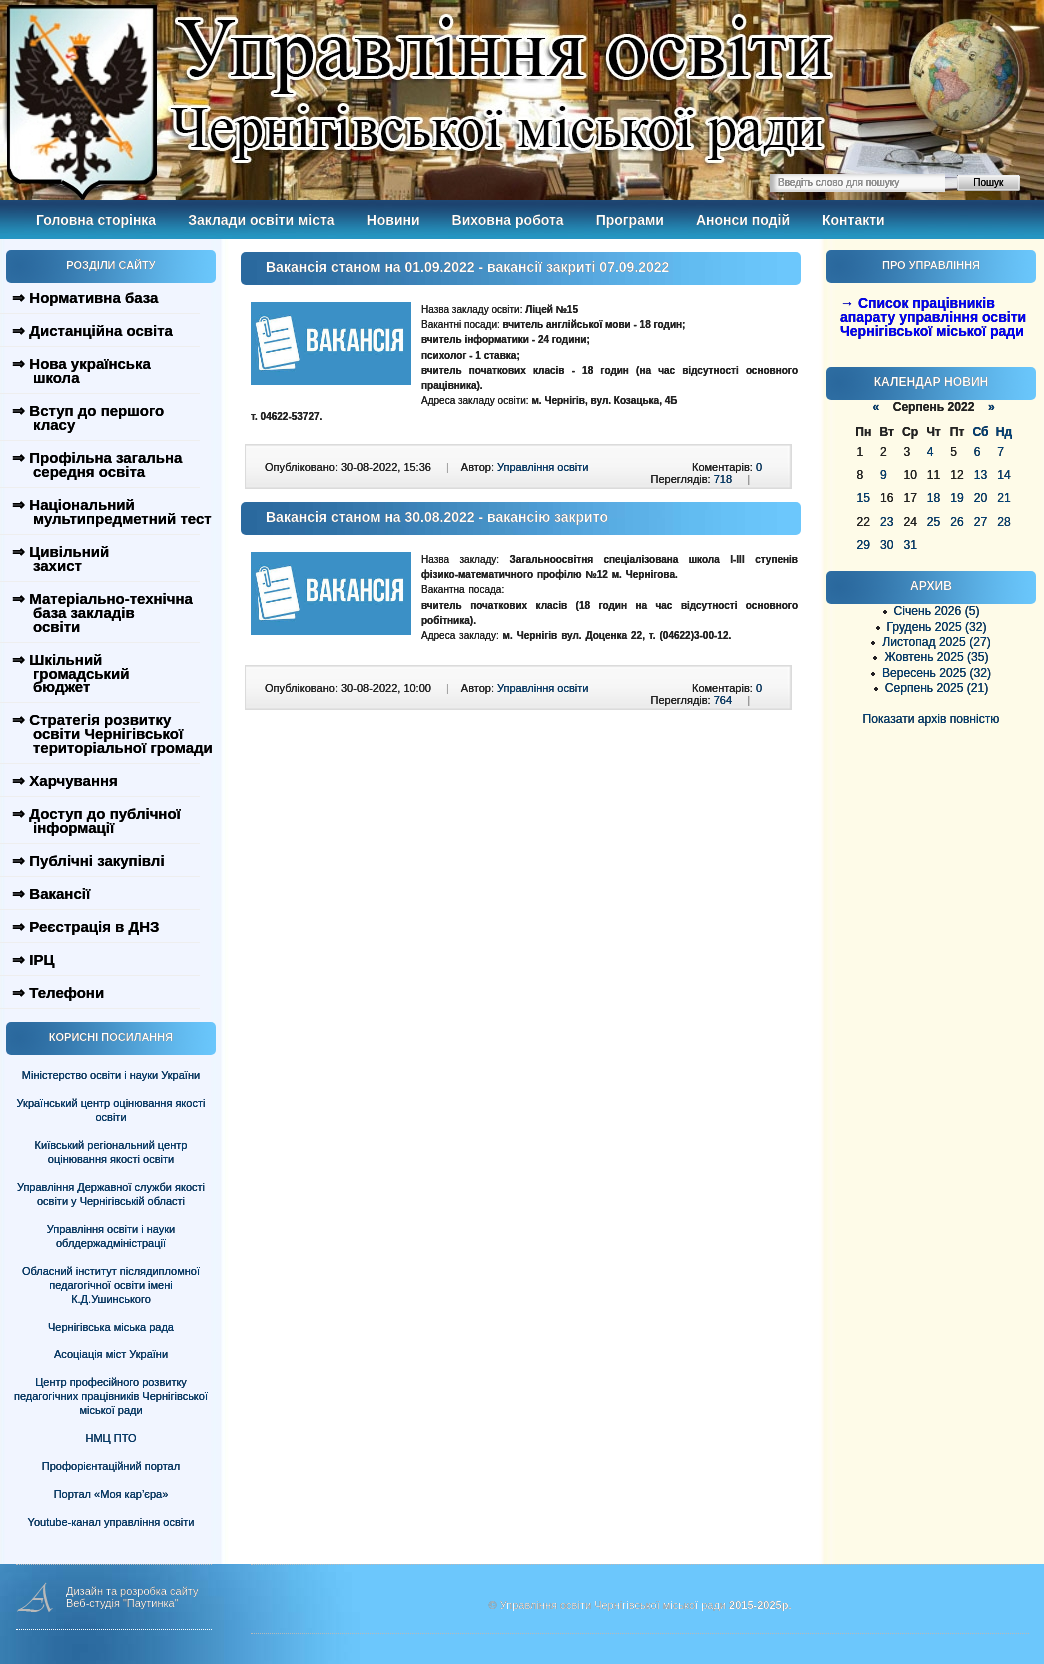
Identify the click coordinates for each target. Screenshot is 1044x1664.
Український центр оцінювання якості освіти (111, 1110)
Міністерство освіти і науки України (111, 1075)
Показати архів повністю (931, 719)
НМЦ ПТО (111, 1438)
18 (933, 498)
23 (886, 522)
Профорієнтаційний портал (111, 1466)
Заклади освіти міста (261, 220)
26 (956, 522)
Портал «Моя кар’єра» (111, 1494)
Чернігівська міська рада (111, 1327)
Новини (393, 220)
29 (863, 545)
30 (886, 545)
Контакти (853, 220)
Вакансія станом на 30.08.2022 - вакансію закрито (437, 517)
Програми (630, 220)
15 (863, 498)
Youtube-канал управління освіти (111, 1522)
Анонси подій (743, 220)
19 (956, 498)
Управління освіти (542, 467)
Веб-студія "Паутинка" (122, 1603)
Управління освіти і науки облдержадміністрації (111, 1236)
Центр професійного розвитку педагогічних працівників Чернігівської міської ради (111, 1396)
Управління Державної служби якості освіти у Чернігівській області (111, 1194)
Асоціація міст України (111, 1354)
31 (909, 545)
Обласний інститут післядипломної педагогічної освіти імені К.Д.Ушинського (111, 1285)
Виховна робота (508, 220)
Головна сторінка (96, 220)
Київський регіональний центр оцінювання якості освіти (111, 1152)
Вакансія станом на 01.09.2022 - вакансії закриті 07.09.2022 (467, 267)
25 (933, 522)
